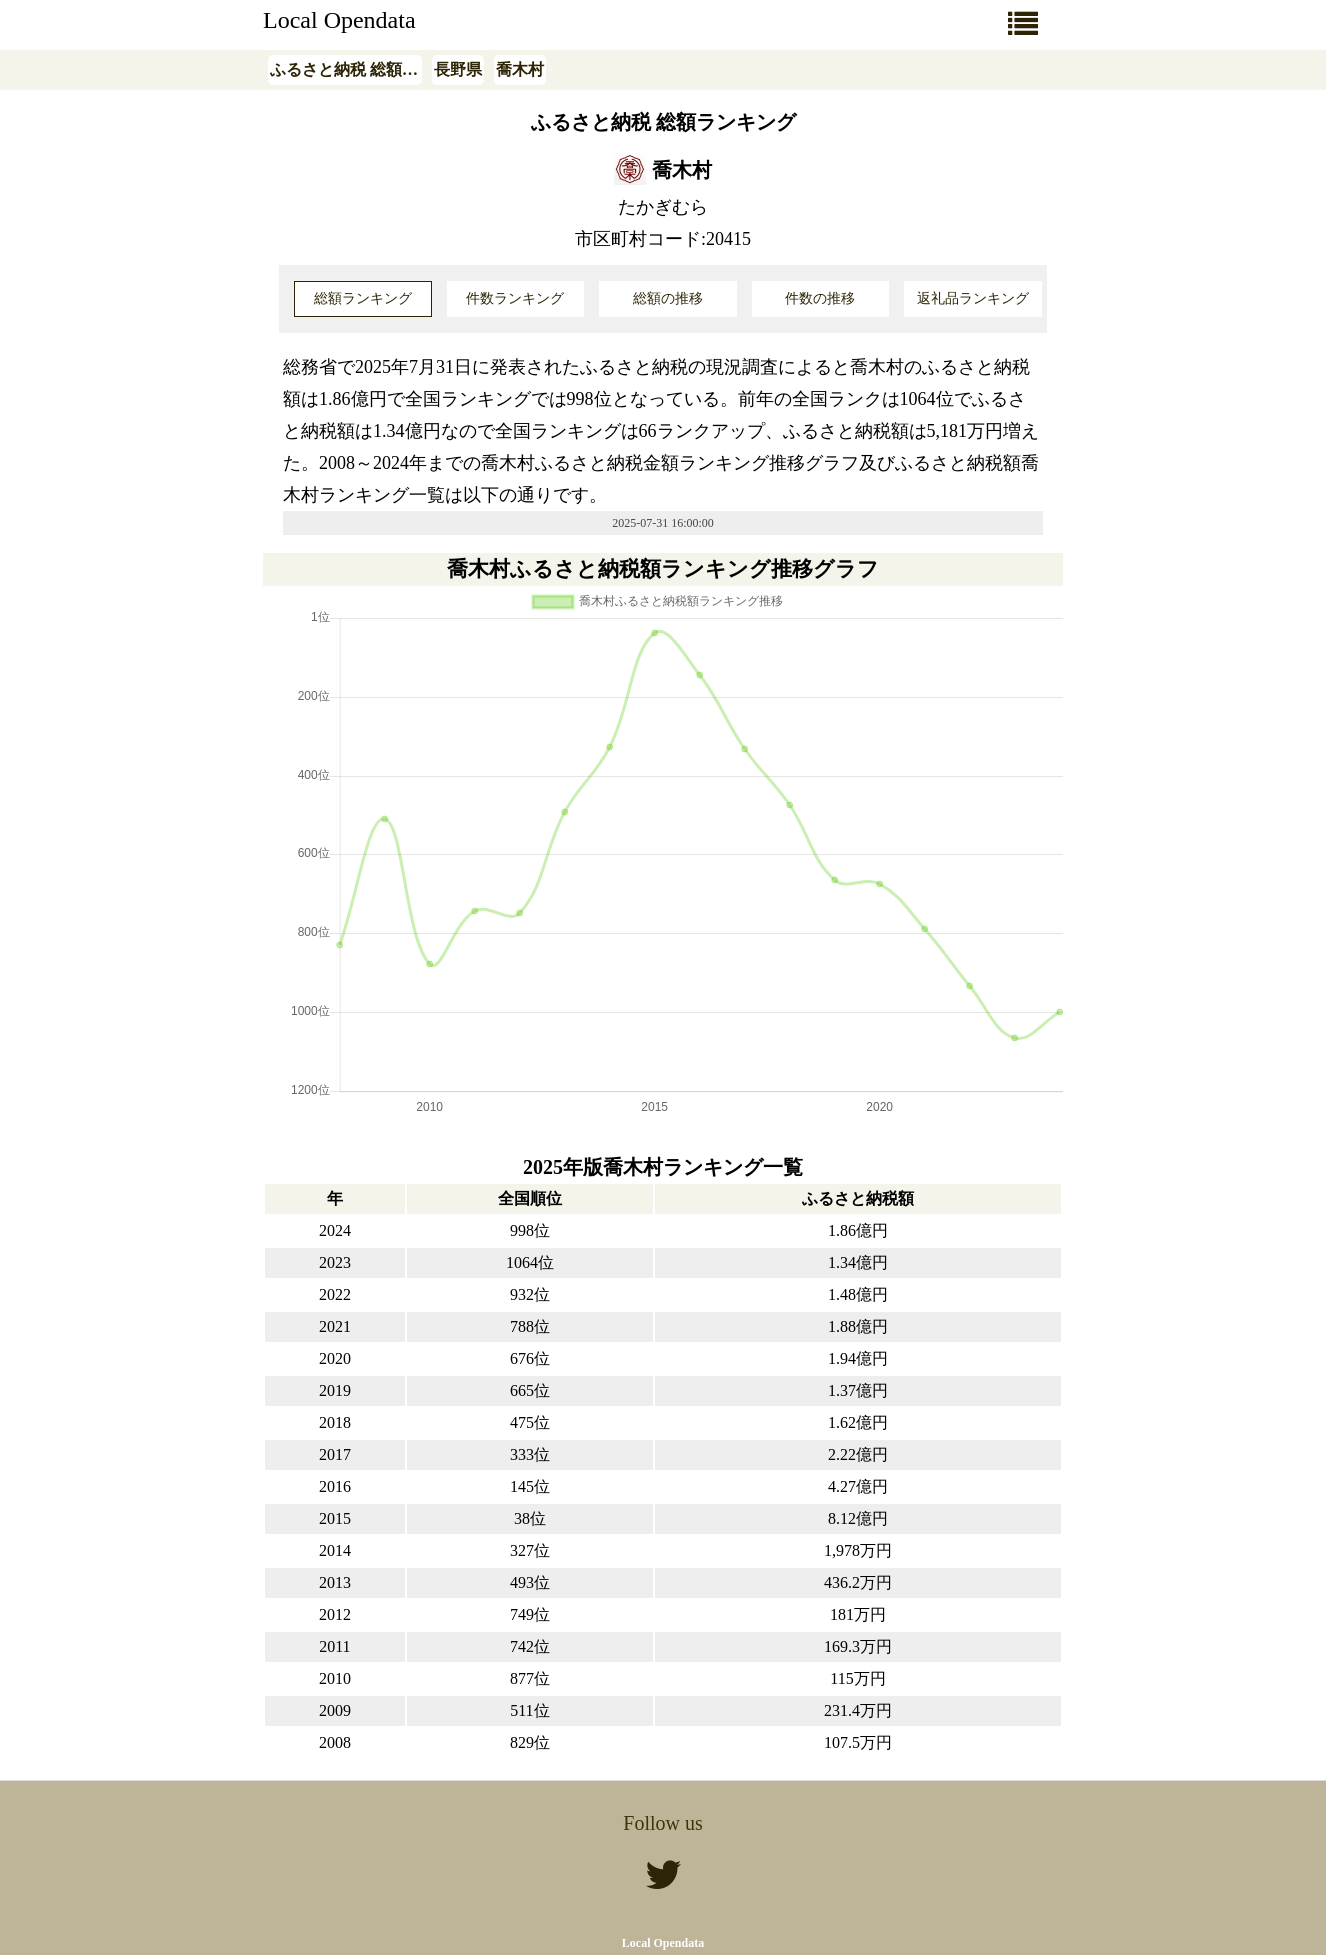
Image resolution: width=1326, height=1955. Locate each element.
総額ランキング (363, 298)
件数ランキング (515, 298)
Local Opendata (339, 20)
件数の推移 (820, 298)
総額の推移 (668, 298)
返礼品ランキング (973, 298)
